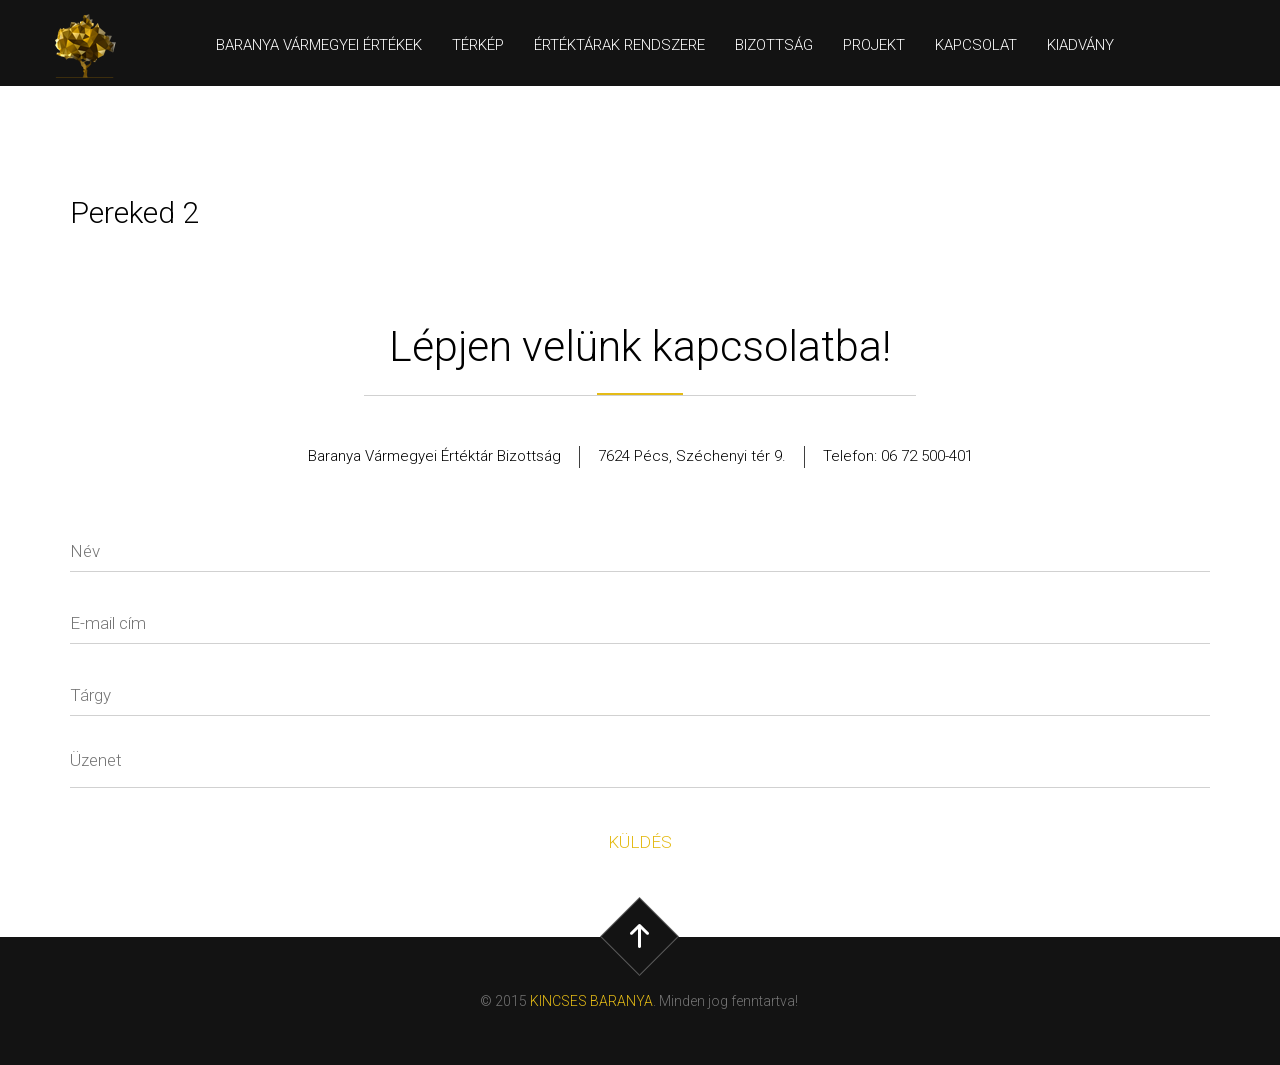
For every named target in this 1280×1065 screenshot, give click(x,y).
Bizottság (774, 45)
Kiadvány (1080, 45)
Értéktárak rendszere (619, 45)
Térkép (478, 45)
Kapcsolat (976, 45)
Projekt (874, 45)
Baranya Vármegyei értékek (319, 45)
